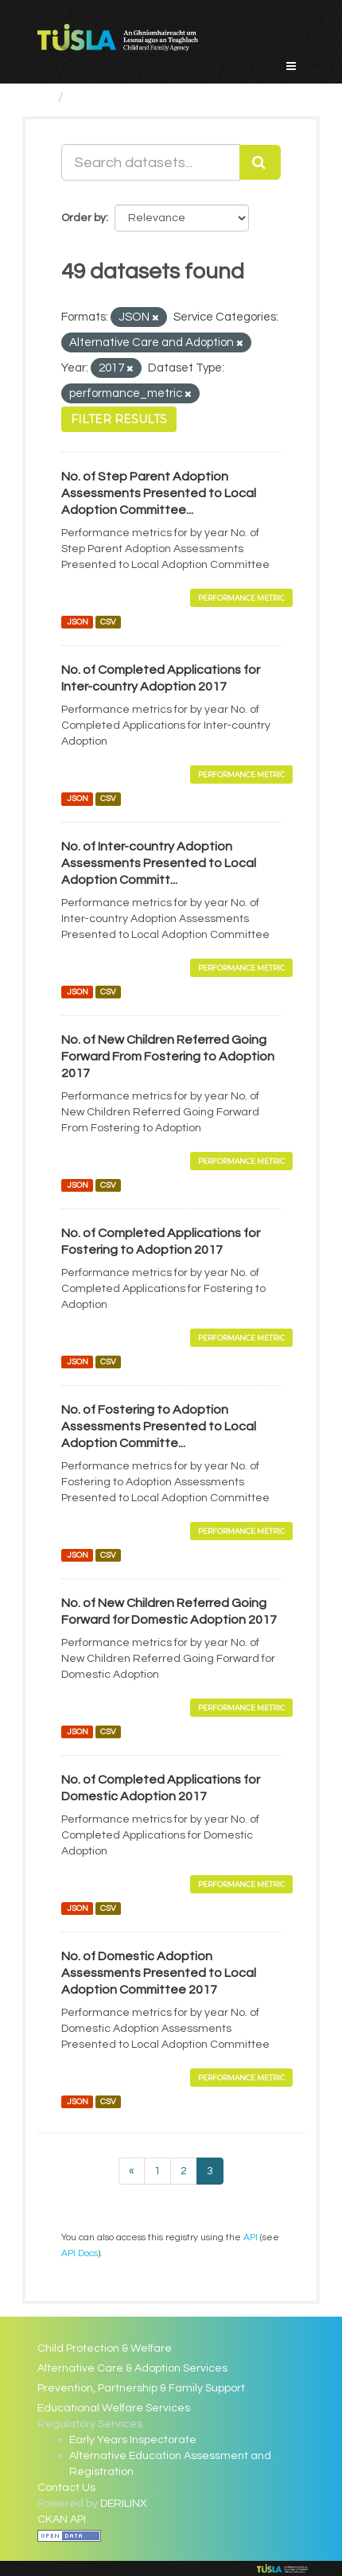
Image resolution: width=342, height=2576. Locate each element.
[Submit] (260, 162)
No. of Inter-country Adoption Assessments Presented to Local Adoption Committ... (158, 863)
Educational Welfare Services (113, 2408)
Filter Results (119, 419)
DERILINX (123, 2503)
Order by (83, 218)
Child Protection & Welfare (104, 2348)
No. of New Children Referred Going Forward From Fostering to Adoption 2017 (167, 1056)
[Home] (44, 97)
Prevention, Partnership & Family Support (141, 2388)
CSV (108, 621)
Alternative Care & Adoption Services (132, 2368)
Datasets (102, 97)
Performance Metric (241, 597)
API (250, 2237)
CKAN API (61, 2519)
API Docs (79, 2253)
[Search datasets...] (150, 162)
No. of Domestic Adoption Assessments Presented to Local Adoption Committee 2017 (158, 1973)
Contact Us (66, 2487)
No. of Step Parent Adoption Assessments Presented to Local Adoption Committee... (158, 493)
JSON (77, 621)
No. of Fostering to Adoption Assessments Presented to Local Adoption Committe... (158, 1426)
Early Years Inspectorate (132, 2440)
